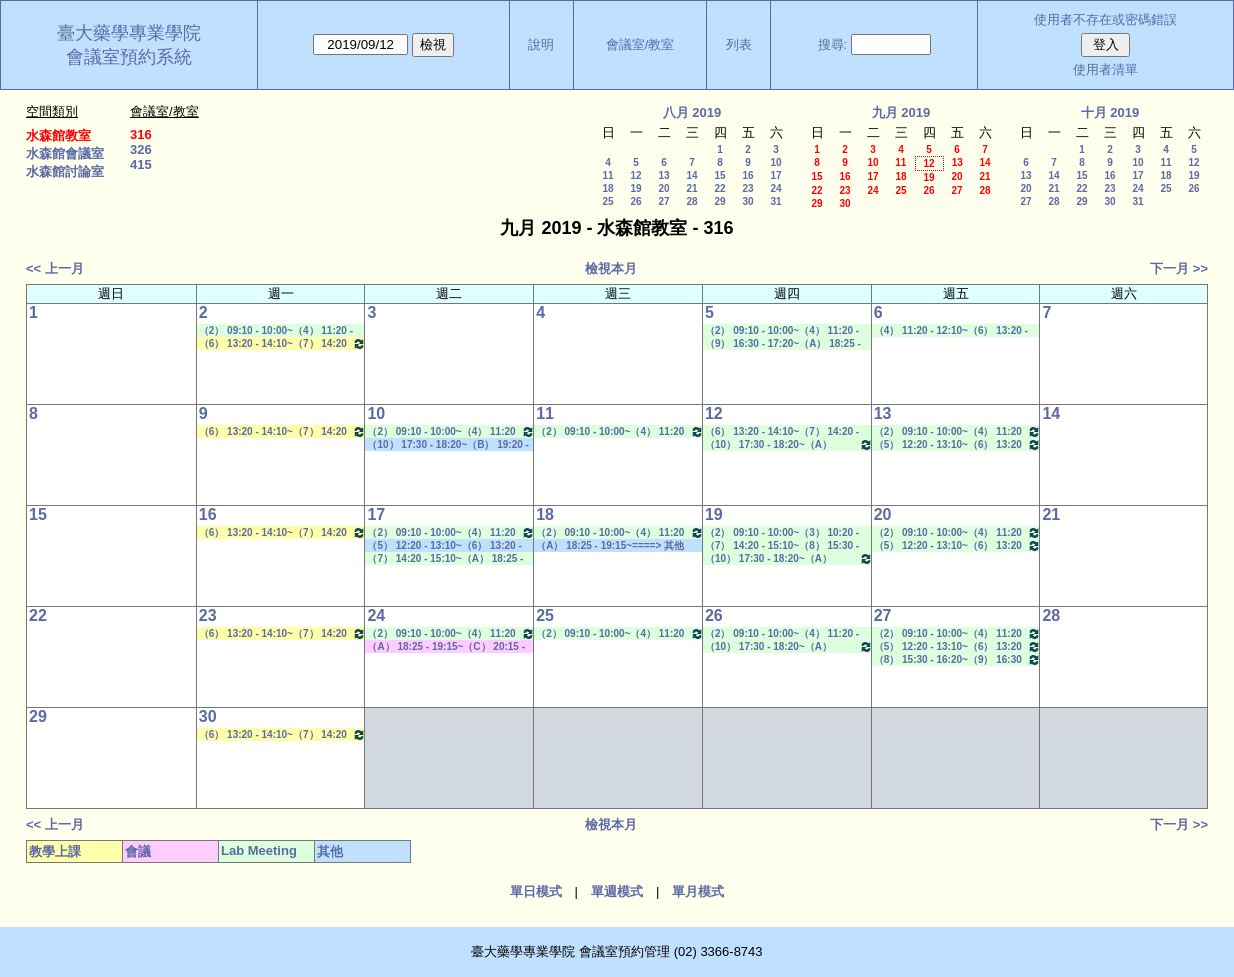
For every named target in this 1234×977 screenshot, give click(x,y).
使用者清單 (1105, 69)
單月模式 (698, 891)
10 (775, 162)
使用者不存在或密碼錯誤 (1105, 19)
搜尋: (833, 44)
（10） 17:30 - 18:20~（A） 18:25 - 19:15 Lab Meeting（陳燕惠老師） (789, 444)
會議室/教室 (640, 44)
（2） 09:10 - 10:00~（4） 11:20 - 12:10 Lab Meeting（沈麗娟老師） (451, 431)
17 (775, 175)
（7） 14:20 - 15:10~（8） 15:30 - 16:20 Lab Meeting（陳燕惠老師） (783, 546)
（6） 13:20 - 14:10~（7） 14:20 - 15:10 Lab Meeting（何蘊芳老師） (783, 432)
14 (691, 175)
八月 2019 (692, 112)
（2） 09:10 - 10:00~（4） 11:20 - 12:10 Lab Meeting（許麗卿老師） (620, 431)
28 (691, 201)
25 (607, 201)
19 (635, 188)
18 (607, 188)
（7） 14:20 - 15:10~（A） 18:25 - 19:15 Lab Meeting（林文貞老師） (445, 559)
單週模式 (617, 891)
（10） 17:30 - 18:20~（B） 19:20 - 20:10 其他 (447, 445)
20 (663, 188)
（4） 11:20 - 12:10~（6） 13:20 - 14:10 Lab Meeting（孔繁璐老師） (952, 331)
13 (663, 175)
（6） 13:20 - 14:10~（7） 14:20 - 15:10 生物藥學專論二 (283, 343)
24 (775, 188)
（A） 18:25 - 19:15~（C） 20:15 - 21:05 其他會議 (446, 647)
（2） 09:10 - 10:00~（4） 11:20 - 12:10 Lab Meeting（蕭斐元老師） (783, 634)
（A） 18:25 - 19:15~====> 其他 (610, 545)
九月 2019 (901, 112)
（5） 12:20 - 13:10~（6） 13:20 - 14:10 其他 (444, 546)
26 (635, 201)
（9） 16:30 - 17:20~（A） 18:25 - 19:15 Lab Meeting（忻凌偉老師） (783, 344)
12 (635, 175)
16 (747, 175)
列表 (739, 44)
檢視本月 (611, 268)
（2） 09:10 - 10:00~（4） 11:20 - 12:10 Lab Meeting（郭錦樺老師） (958, 431)
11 (607, 175)
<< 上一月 (55, 268)
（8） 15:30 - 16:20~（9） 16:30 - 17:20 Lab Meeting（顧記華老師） (958, 659)
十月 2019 (1110, 112)
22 (719, 188)
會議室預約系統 (129, 57)
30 (747, 201)
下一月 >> (1179, 268)
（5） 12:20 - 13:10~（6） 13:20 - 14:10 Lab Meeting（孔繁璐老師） (958, 444)
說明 (541, 44)
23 (747, 188)
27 (663, 201)
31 (775, 201)
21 (691, 188)
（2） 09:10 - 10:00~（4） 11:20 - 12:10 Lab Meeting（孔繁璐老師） (277, 331)
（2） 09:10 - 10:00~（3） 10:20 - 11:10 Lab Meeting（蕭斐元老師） (783, 533)
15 (719, 175)
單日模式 (536, 891)
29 (719, 201)
